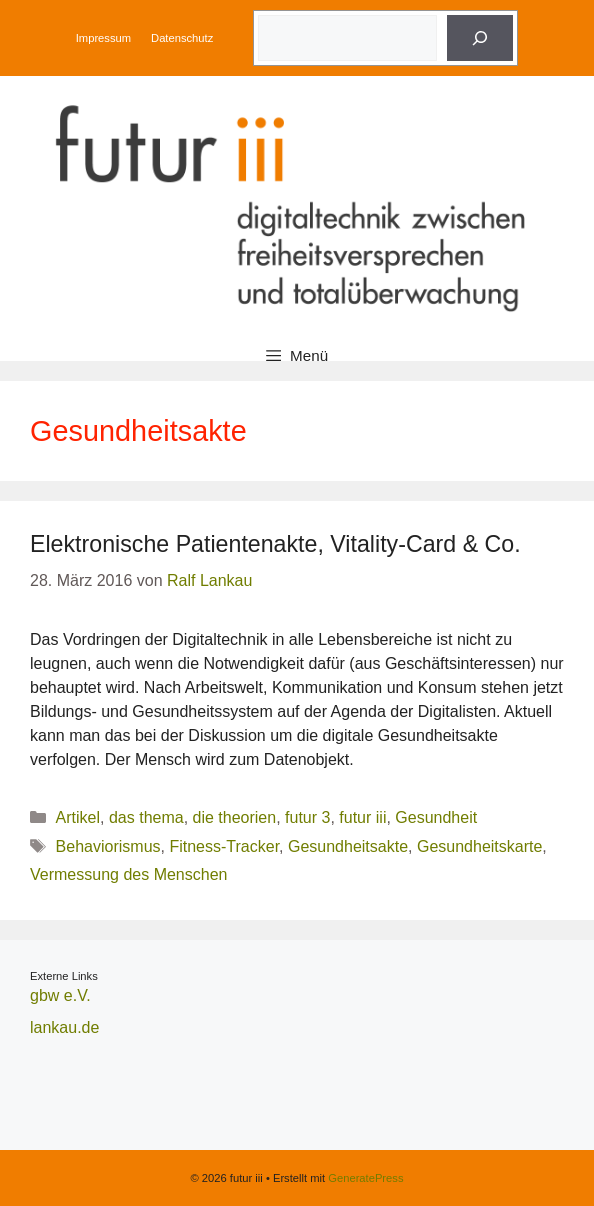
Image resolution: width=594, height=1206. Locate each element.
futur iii (362, 817)
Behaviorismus (108, 846)
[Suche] (480, 38)
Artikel (78, 817)
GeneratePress (365, 1178)
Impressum (103, 38)
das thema (146, 817)
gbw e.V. (60, 995)
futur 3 (307, 817)
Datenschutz (182, 38)
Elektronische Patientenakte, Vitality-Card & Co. (275, 544)
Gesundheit (436, 817)
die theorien (235, 817)
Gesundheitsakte (348, 846)
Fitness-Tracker (224, 846)
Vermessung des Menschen (128, 874)
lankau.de (64, 1027)
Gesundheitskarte (479, 846)
